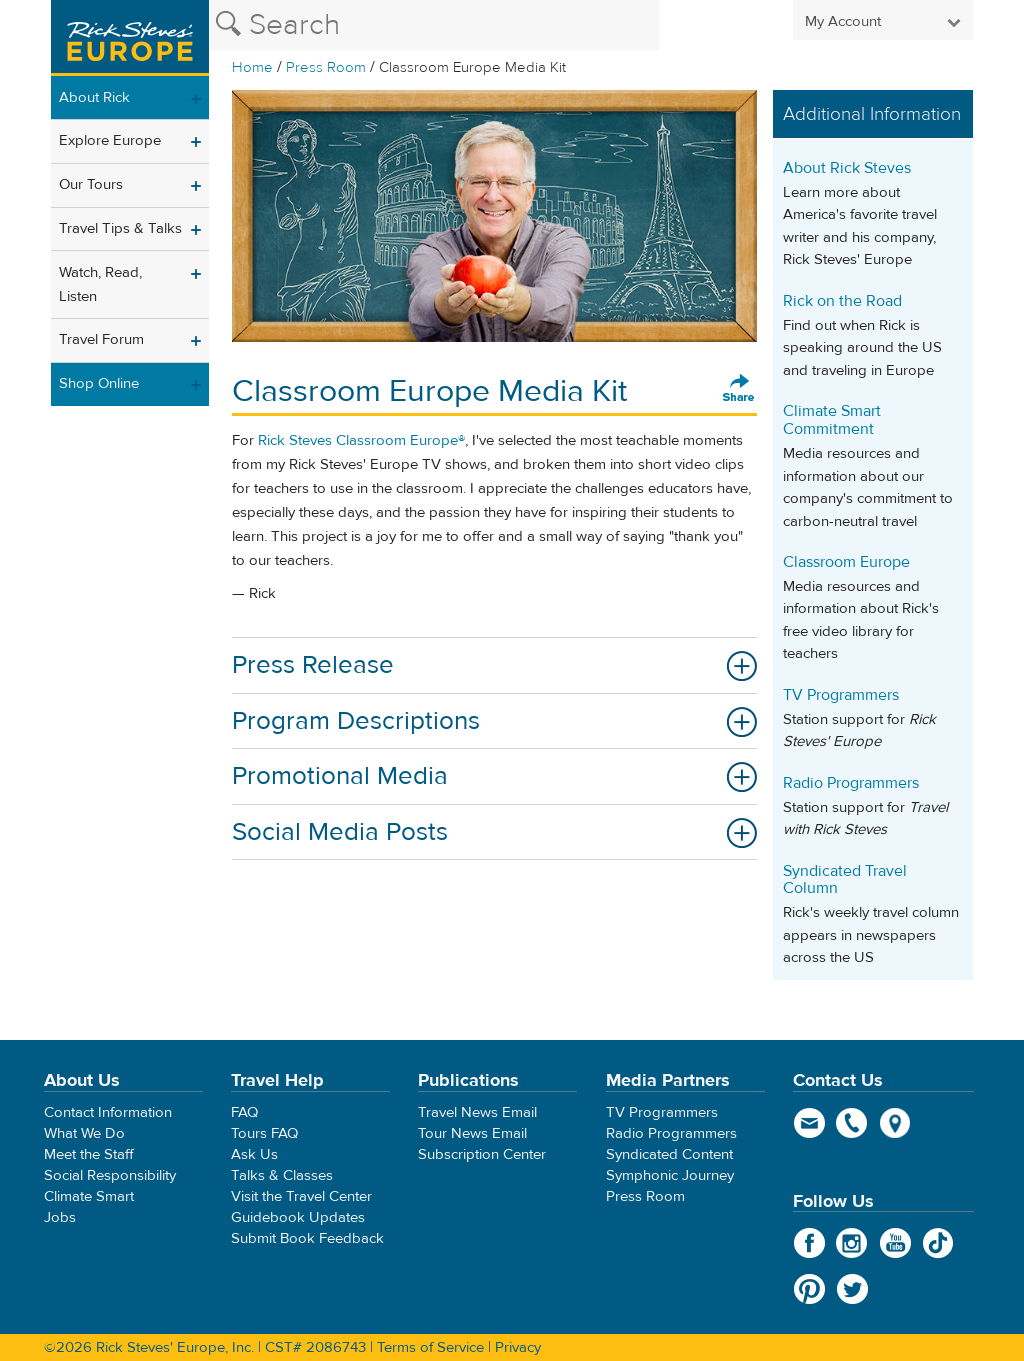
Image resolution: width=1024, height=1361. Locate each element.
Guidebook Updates (298, 1217)
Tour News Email (472, 1133)
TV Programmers (841, 695)
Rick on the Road (842, 301)
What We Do (84, 1133)
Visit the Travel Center (301, 1196)
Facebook (809, 1243)
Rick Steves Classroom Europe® (361, 440)
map (895, 1123)
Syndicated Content (669, 1154)
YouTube (895, 1243)
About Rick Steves (847, 168)
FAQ (244, 1112)
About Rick (94, 97)
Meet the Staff (89, 1154)
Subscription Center (482, 1154)
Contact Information (108, 1112)
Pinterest (809, 1289)
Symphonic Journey (670, 1175)
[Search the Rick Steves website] (434, 25)
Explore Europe (110, 140)
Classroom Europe (846, 562)
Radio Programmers (851, 783)
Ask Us (254, 1154)
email (809, 1123)
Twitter (852, 1289)
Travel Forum (101, 339)
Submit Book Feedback (307, 1238)
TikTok (938, 1243)
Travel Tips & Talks (120, 228)
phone (852, 1123)
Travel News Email (477, 1112)
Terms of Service (430, 1347)
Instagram (852, 1243)
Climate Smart (89, 1196)
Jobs (60, 1217)
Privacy (518, 1347)
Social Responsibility (110, 1175)
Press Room (326, 67)
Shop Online (99, 383)
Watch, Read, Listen (100, 284)
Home (252, 67)
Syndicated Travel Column (845, 880)
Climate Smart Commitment (832, 420)
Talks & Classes (282, 1175)
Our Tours (91, 184)
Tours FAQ (264, 1133)
